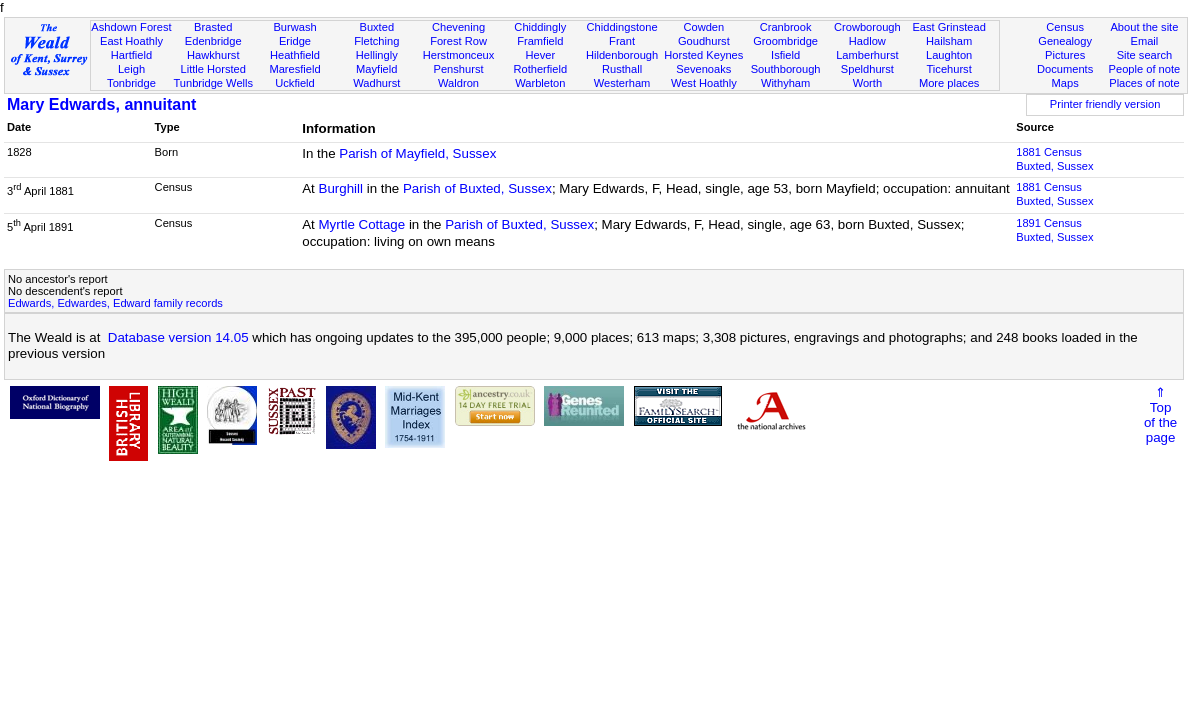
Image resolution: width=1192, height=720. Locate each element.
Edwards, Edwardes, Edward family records (115, 303)
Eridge (295, 41)
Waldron (458, 83)
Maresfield (294, 69)
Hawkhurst (213, 55)
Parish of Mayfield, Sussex (417, 153)
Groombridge (785, 41)
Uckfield (295, 83)
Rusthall (622, 69)
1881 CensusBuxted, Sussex (1054, 159)
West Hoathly (704, 83)
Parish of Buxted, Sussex (477, 188)
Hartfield (131, 55)
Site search (1145, 55)
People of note (1145, 69)
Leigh (131, 69)
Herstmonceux (459, 55)
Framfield (540, 41)
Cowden (703, 27)
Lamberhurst (867, 55)
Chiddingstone (622, 27)
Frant (622, 41)
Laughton (949, 55)
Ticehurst (948, 69)
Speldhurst (867, 69)
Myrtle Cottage (362, 224)
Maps (1065, 83)
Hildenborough (622, 55)
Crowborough (867, 27)
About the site (1144, 27)
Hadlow (867, 41)
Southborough (786, 69)
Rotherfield (540, 69)
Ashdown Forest (131, 27)
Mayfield (376, 69)
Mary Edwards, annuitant (101, 104)
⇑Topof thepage (1160, 415)
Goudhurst (704, 41)
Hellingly (377, 55)
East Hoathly (131, 41)
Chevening (458, 27)
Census (1065, 27)
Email (1145, 41)
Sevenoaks (703, 69)
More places (949, 83)
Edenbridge (213, 41)
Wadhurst (376, 83)
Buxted (376, 27)
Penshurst (459, 69)
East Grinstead (948, 27)
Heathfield (295, 55)
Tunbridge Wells (213, 83)
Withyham (785, 83)
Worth (867, 83)
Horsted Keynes (703, 55)
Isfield (785, 55)
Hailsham (949, 41)
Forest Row (458, 41)
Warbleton (540, 83)
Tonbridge (131, 83)
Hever (540, 55)
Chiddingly (540, 27)
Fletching (376, 41)
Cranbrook (786, 27)
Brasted (213, 27)
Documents (1065, 69)
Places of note (1144, 83)
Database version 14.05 (178, 337)
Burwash (294, 27)
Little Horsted (213, 69)
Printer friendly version (1105, 104)
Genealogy (1065, 41)
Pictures (1065, 55)
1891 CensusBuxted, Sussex (1054, 230)
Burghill (341, 188)
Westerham (622, 83)
